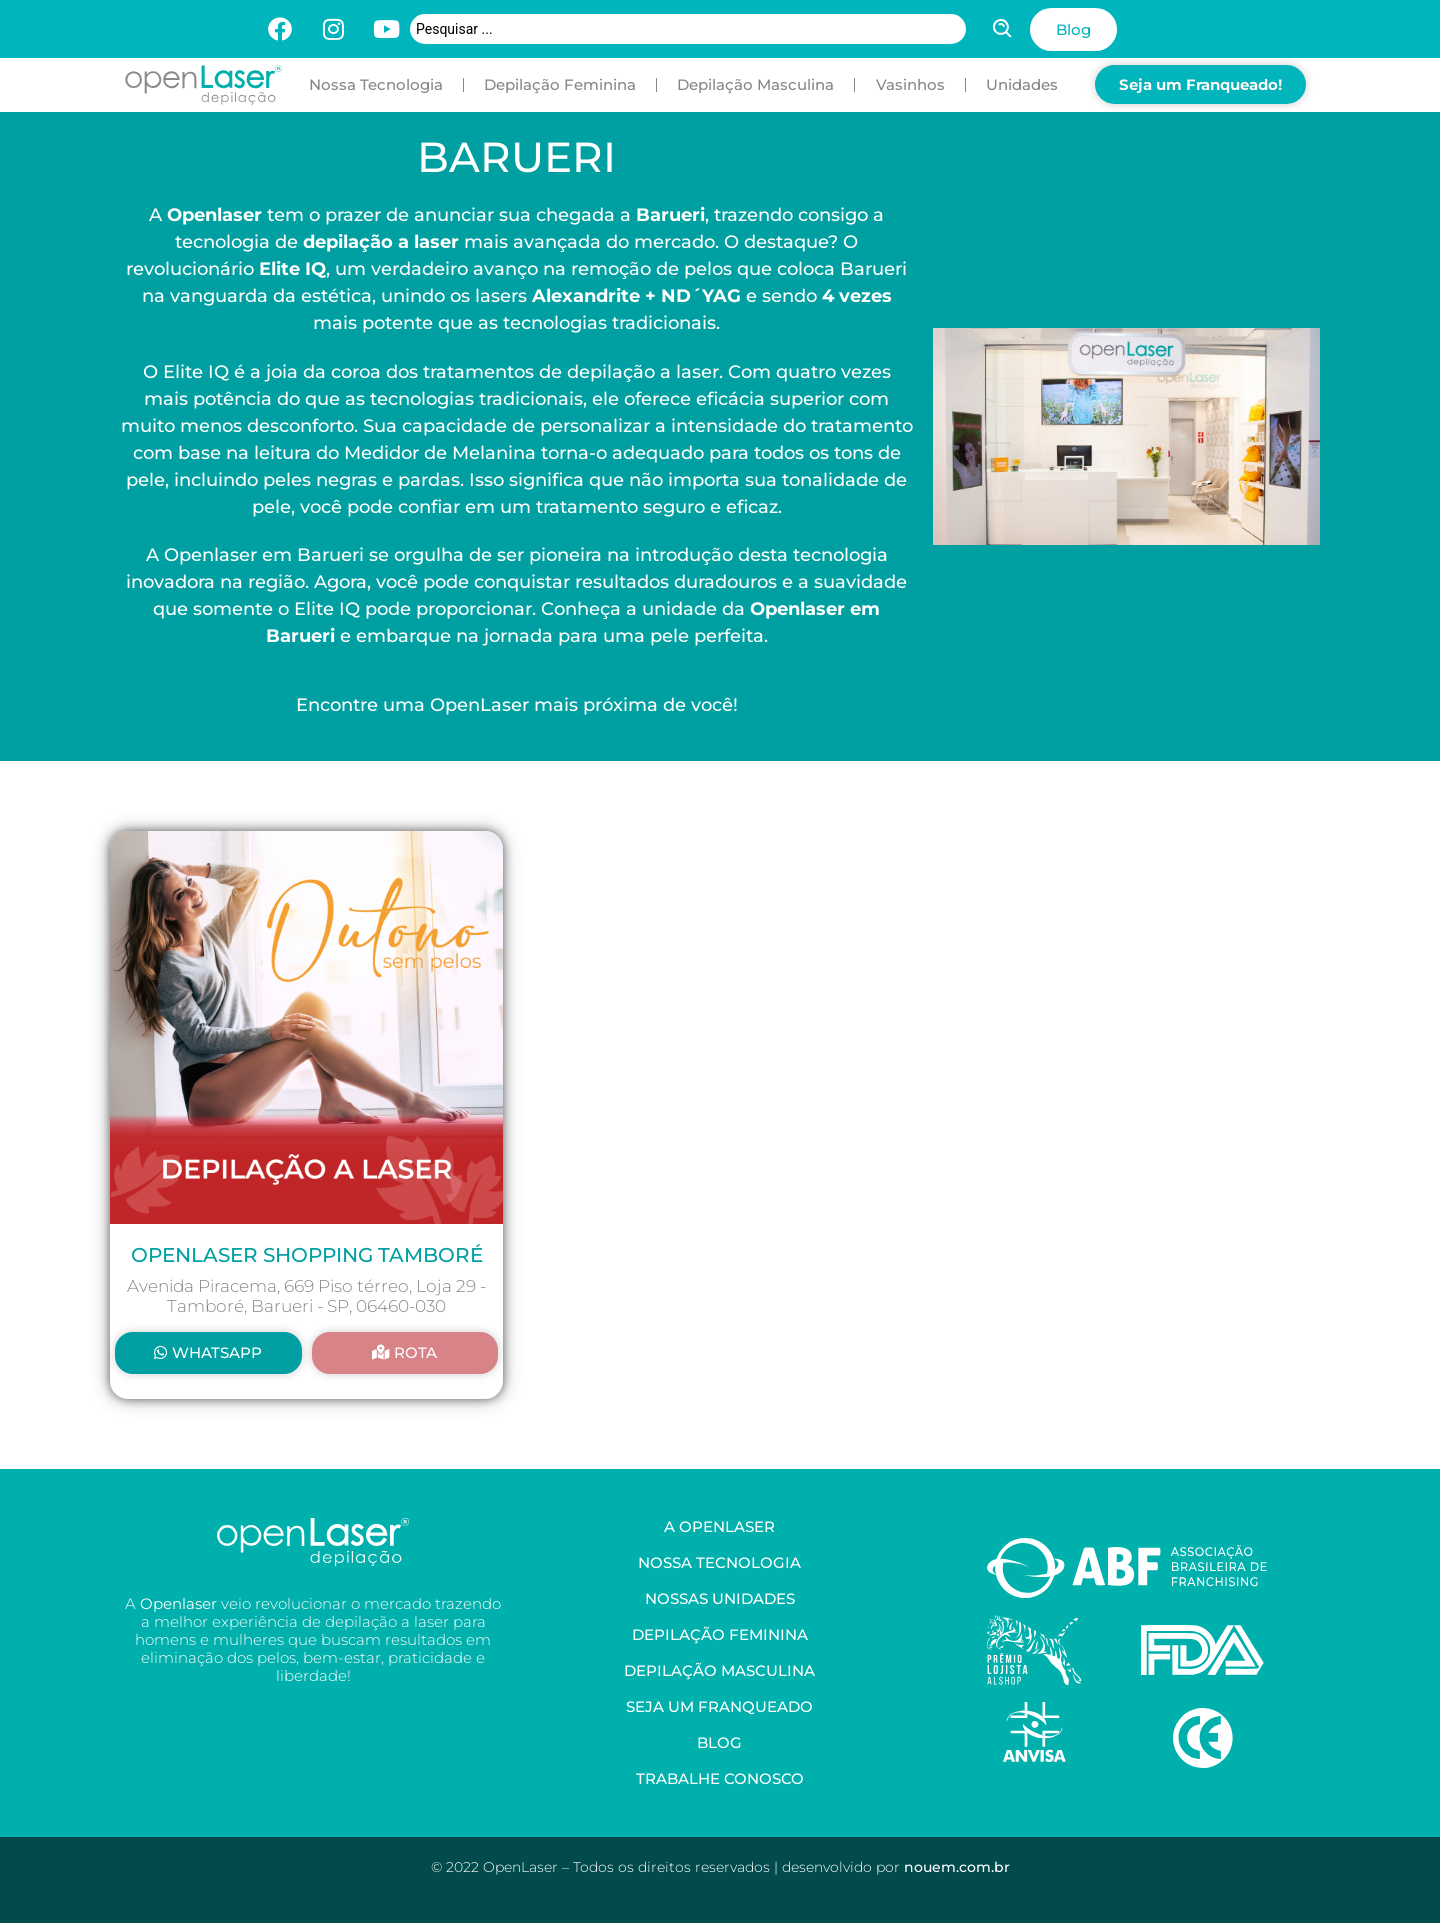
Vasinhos (910, 84)
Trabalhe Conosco (720, 1778)
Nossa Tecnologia (376, 84)
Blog (719, 1742)
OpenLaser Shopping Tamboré (307, 1255)
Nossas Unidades (720, 1598)
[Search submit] (1003, 29)
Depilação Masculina (755, 84)
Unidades (1022, 84)
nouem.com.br (957, 1867)
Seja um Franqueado (719, 1706)
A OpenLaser (719, 1526)
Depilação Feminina (560, 84)
